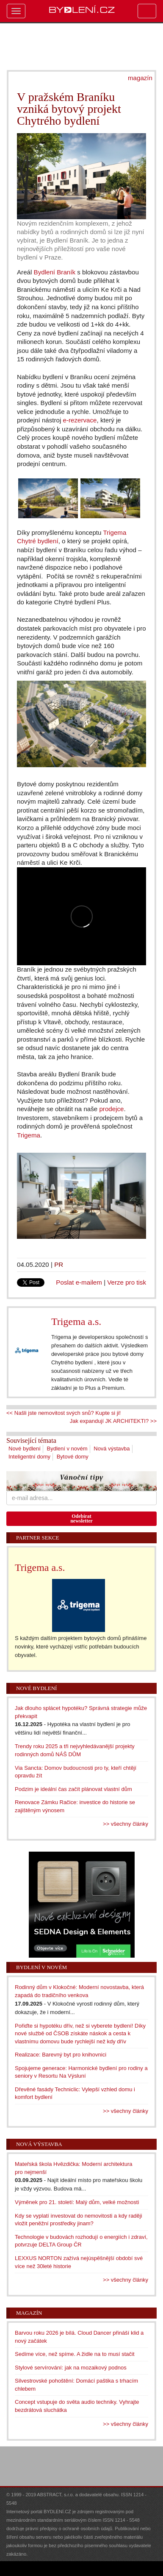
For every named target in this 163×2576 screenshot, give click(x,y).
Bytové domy (72, 1456)
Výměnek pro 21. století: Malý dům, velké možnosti (77, 2202)
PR (58, 1264)
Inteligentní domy (29, 1456)
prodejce (111, 1108)
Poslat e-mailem (79, 1282)
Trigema (28, 1135)
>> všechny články (125, 1824)
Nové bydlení (24, 1448)
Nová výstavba (112, 1448)
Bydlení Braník (54, 272)
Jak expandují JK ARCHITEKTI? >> (113, 1421)
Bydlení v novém (67, 1448)
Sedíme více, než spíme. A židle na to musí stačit (75, 2354)
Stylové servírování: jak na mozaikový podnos (71, 2367)
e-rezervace (80, 420)
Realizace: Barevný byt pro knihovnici (60, 2054)
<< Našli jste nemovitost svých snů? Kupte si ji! (63, 1413)
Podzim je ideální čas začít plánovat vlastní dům (73, 1789)
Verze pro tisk (126, 1282)
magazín (140, 77)
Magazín (29, 2313)
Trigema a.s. (76, 1321)
